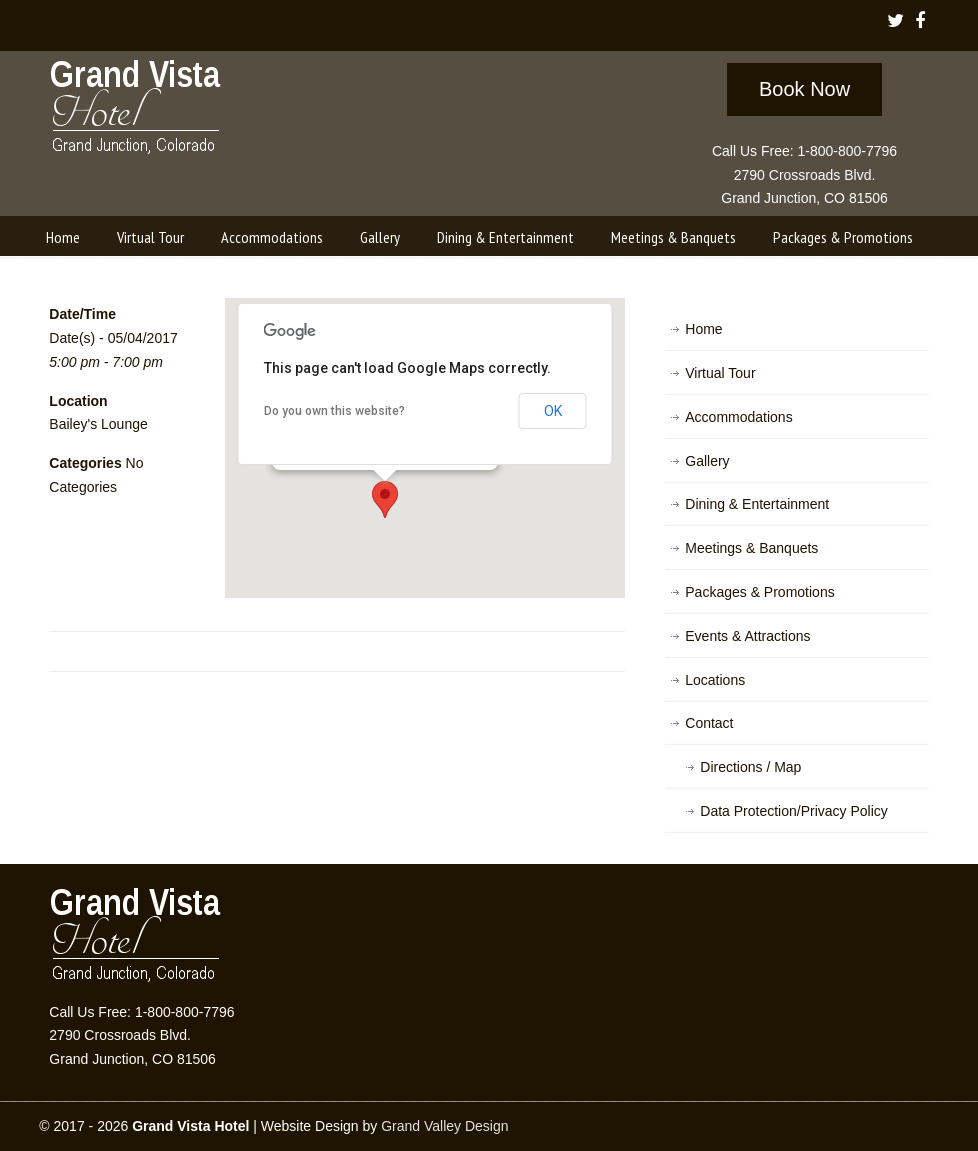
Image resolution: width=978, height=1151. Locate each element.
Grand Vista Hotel (136, 111)
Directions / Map (750, 767)
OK (553, 411)
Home (703, 329)
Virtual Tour (720, 373)
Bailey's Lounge (98, 424)
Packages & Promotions (759, 592)
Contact (709, 723)
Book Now (804, 89)
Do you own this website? (334, 411)
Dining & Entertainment (757, 504)
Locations (715, 680)
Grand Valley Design (444, 1126)
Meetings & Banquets (751, 548)
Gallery (707, 461)
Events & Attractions (747, 636)
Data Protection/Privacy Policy (794, 811)
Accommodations (738, 417)
